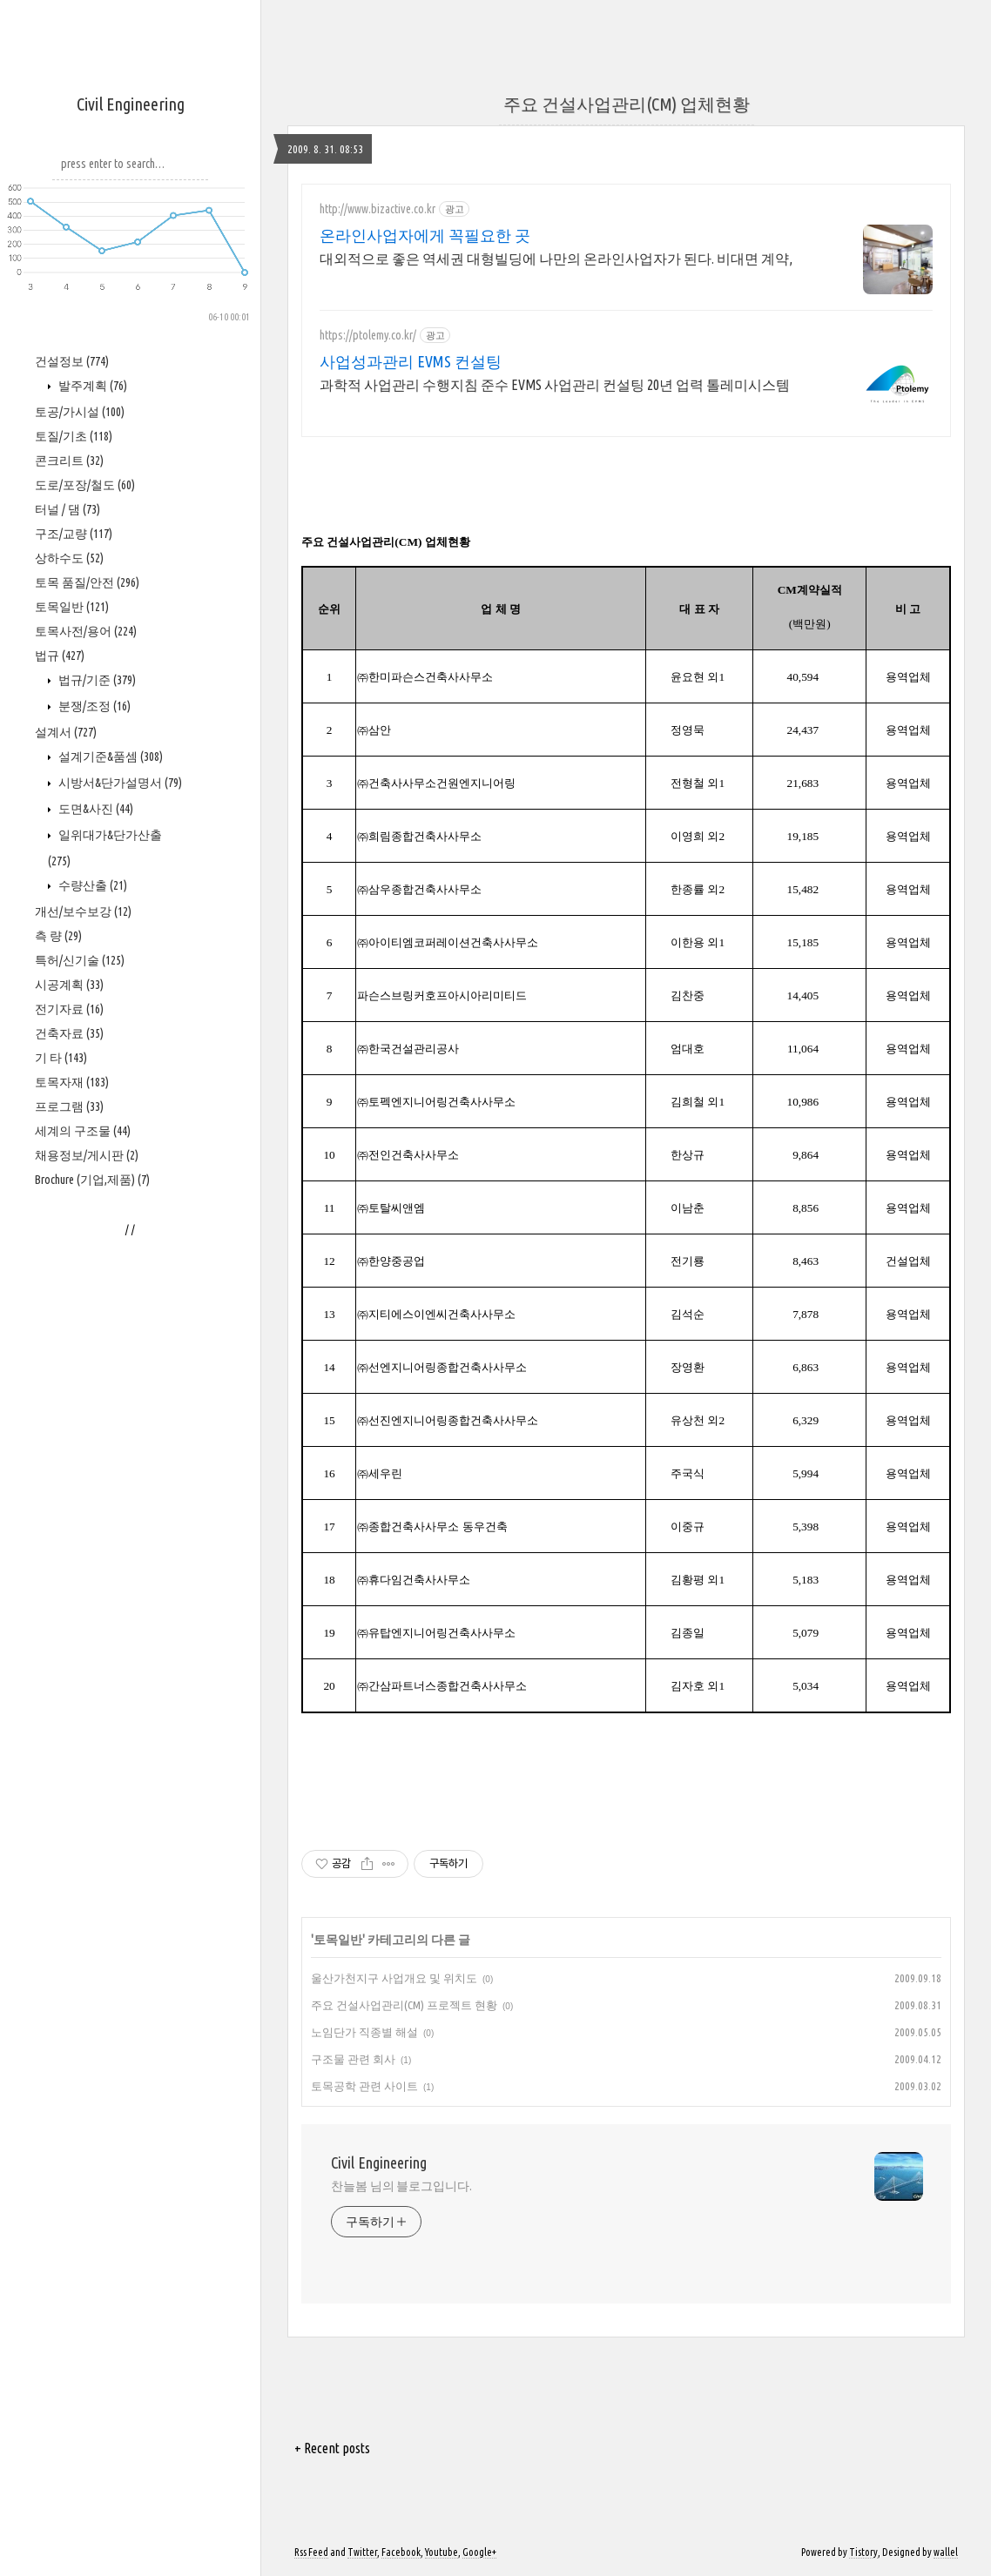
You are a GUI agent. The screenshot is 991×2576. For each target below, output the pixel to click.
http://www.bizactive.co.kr (377, 209)
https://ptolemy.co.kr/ (368, 335)
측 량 (58, 936)
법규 (59, 655)
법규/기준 (96, 680)
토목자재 (72, 1082)
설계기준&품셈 (109, 756)
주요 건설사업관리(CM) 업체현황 (626, 104)
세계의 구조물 (83, 1131)
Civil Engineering (131, 104)
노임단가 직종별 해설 (364, 2032)
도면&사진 (94, 809)
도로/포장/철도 (85, 485)
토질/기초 (73, 436)
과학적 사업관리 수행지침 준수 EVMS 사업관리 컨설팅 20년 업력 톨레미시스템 (555, 385)
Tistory (863, 2552)
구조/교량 (73, 534)
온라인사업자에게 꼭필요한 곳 (425, 235)
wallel (946, 2552)
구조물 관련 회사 (353, 2059)
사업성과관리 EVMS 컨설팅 (411, 361)
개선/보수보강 (83, 911)
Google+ (479, 2552)
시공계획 (69, 985)
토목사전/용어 (86, 631)
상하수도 (69, 558)
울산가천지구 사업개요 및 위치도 (394, 1978)
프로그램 (69, 1106)
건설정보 (72, 361)
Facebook (401, 2552)
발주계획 (91, 386)
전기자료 (69, 1009)
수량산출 (91, 885)
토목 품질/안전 (87, 582)
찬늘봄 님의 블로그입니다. (401, 2186)
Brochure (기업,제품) (92, 1180)
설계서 (66, 732)
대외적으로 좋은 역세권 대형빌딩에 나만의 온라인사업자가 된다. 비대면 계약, (556, 258)
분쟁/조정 (93, 706)
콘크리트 (69, 460)
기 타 (61, 1058)
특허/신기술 (80, 960)
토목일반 (72, 607)
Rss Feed (311, 2552)
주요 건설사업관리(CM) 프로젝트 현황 (404, 2005)
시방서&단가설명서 (119, 783)
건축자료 (69, 1033)
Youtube (441, 2552)
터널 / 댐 (67, 509)
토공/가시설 (80, 412)
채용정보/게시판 (86, 1155)
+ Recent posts (332, 2448)
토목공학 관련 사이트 (364, 2086)
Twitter (362, 2552)
